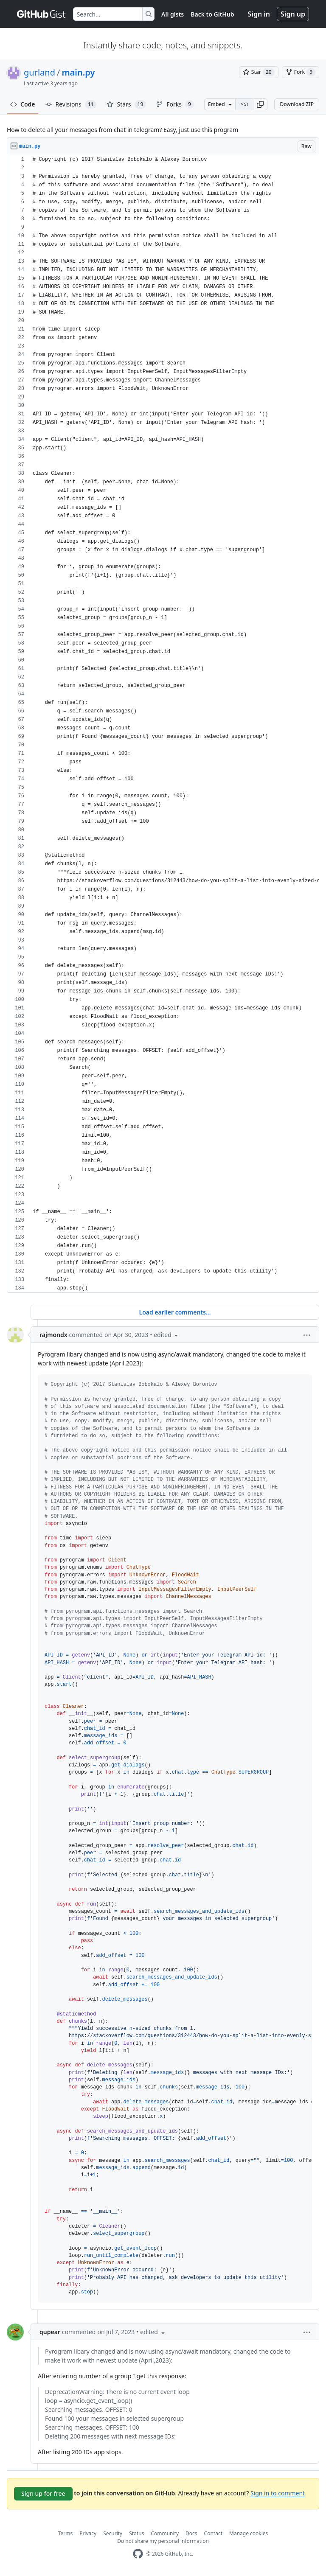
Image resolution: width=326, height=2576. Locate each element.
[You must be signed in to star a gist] (258, 72)
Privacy (87, 2533)
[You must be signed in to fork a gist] (300, 72)
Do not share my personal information (163, 2541)
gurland (39, 72)
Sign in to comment (277, 2493)
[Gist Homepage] (41, 14)
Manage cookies (248, 2533)
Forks (175, 104)
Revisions (71, 104)
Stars (126, 104)
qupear (49, 2332)
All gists (172, 14)
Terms (65, 2533)
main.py (78, 72)
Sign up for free (43, 2493)
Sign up (293, 14)
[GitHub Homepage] (138, 2553)
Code (22, 104)
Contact (213, 2533)
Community (165, 2533)
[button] (260, 104)
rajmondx (53, 1335)
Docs (191, 2533)
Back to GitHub (212, 14)
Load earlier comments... (175, 1312)
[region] (163, 724)
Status (136, 2533)
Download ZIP (297, 104)
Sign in (259, 14)
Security (112, 2533)
